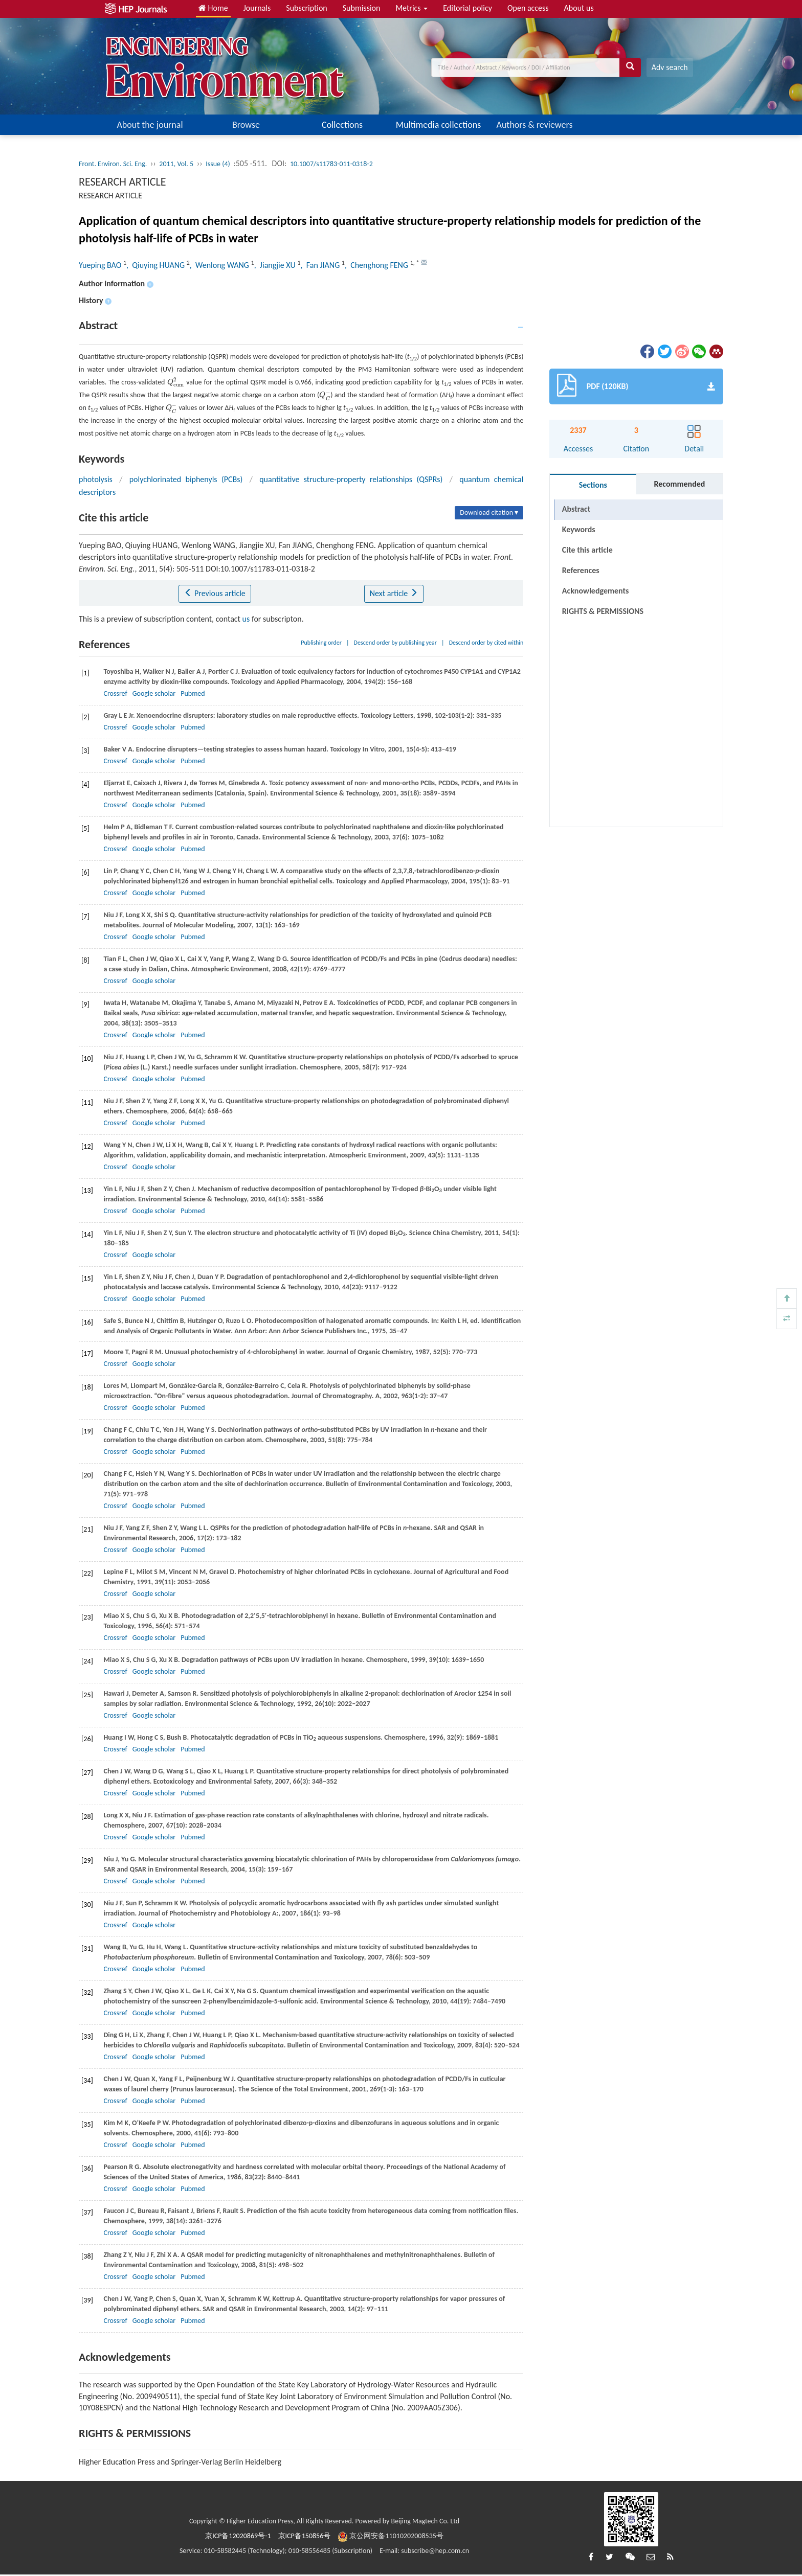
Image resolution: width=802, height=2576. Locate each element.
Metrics (411, 8)
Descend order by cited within (486, 642)
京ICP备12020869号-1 (238, 2536)
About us (579, 8)
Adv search (670, 67)
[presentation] (176, 382)
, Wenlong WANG (220, 265)
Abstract (576, 509)
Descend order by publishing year (395, 642)
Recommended (679, 484)
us (246, 619)
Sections (593, 485)
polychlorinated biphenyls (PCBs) (186, 479)
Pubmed (193, 693)
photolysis (96, 479)
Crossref (115, 693)
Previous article (214, 593)
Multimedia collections (438, 124)
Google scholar (153, 693)
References (580, 570)
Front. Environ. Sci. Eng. (113, 163)
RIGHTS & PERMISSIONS (602, 611)
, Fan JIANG (321, 265)
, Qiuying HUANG (156, 265)
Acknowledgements (595, 591)
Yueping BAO (101, 265)
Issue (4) (218, 163)
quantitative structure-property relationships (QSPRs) (350, 479)
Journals (257, 8)
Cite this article (587, 550)
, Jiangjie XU (276, 265)
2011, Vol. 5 (176, 163)
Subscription (306, 8)
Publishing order (321, 642)
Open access (528, 8)
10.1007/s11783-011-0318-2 (331, 163)
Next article (394, 593)
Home (213, 8)
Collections (342, 124)
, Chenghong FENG (377, 265)
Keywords (578, 529)
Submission (362, 8)
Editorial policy (467, 8)
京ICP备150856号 (304, 2536)
